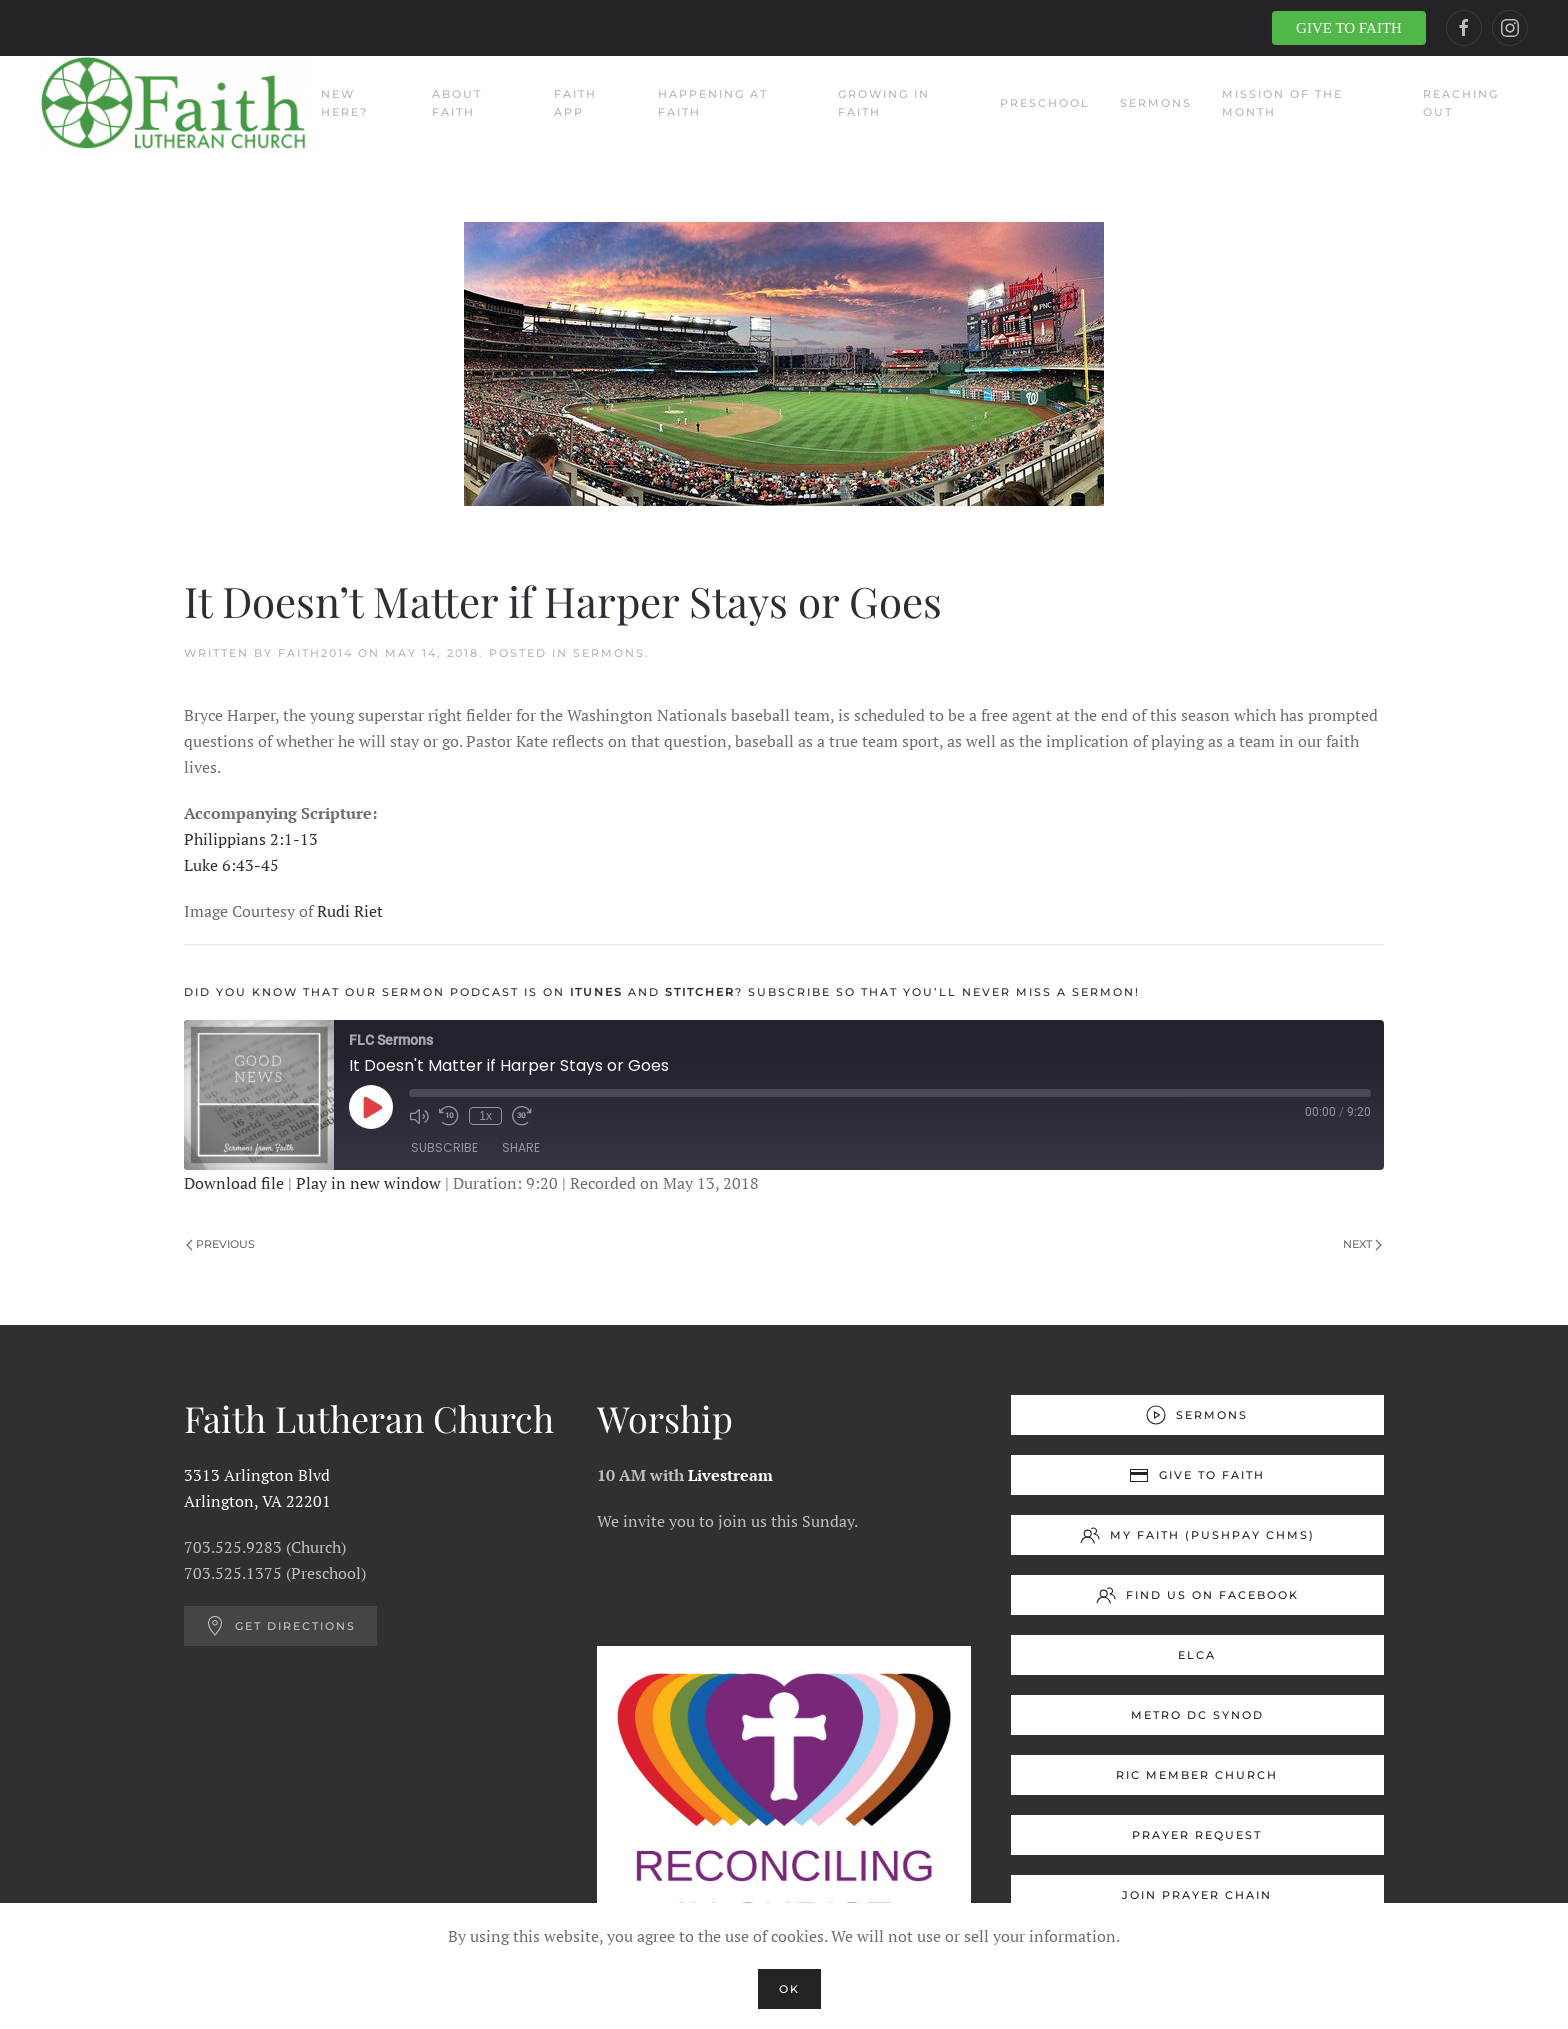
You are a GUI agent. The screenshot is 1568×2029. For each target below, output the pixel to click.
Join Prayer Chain (1197, 1895)
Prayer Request (1197, 1835)
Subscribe (444, 1147)
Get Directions (280, 1626)
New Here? (344, 103)
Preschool (1045, 103)
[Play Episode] (371, 1107)
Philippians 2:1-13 (251, 839)
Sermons (1156, 103)
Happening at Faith (713, 103)
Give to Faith (1197, 1475)
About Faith (457, 103)
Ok (789, 1989)
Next (1362, 1244)
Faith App (575, 103)
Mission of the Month (1282, 103)
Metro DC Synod (1197, 1715)
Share (521, 1147)
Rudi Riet (350, 911)
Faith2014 (315, 653)
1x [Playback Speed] (485, 1116)
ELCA (1197, 1655)
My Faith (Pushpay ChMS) (1197, 1535)
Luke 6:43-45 (231, 865)
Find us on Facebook (1197, 1595)
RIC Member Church (1197, 1775)
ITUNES (596, 992)
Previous (220, 1244)
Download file (234, 1183)
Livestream (730, 1475)
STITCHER (700, 992)
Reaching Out (1461, 103)
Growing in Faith (884, 103)
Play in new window (368, 1183)
